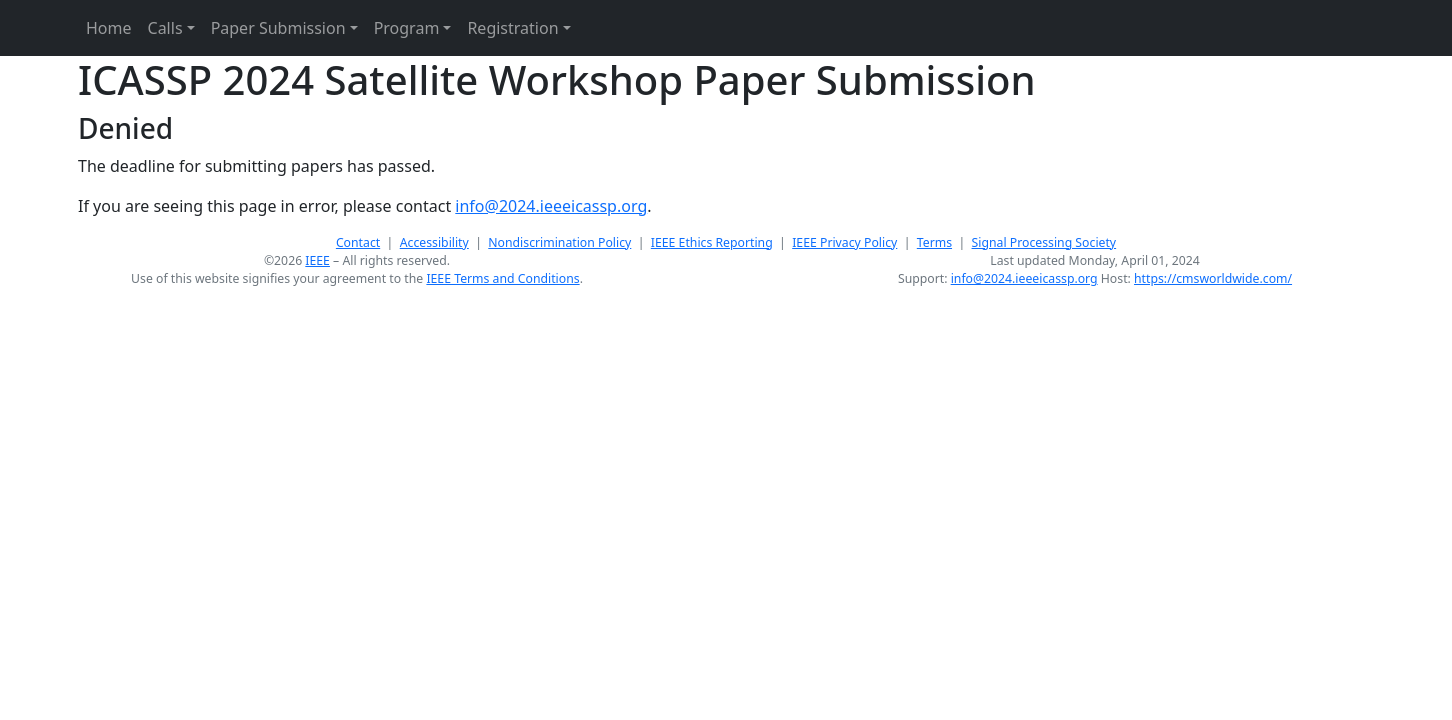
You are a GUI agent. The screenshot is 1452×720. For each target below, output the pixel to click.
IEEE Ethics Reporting (712, 242)
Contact (358, 242)
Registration (512, 28)
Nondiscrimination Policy (559, 242)
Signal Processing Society (1044, 242)
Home (109, 28)
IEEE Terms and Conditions (502, 278)
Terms (934, 242)
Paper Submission (278, 28)
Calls (165, 28)
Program (407, 28)
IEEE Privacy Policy (844, 242)
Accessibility (434, 242)
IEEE (317, 260)
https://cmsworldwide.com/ (1213, 278)
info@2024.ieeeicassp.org (551, 206)
